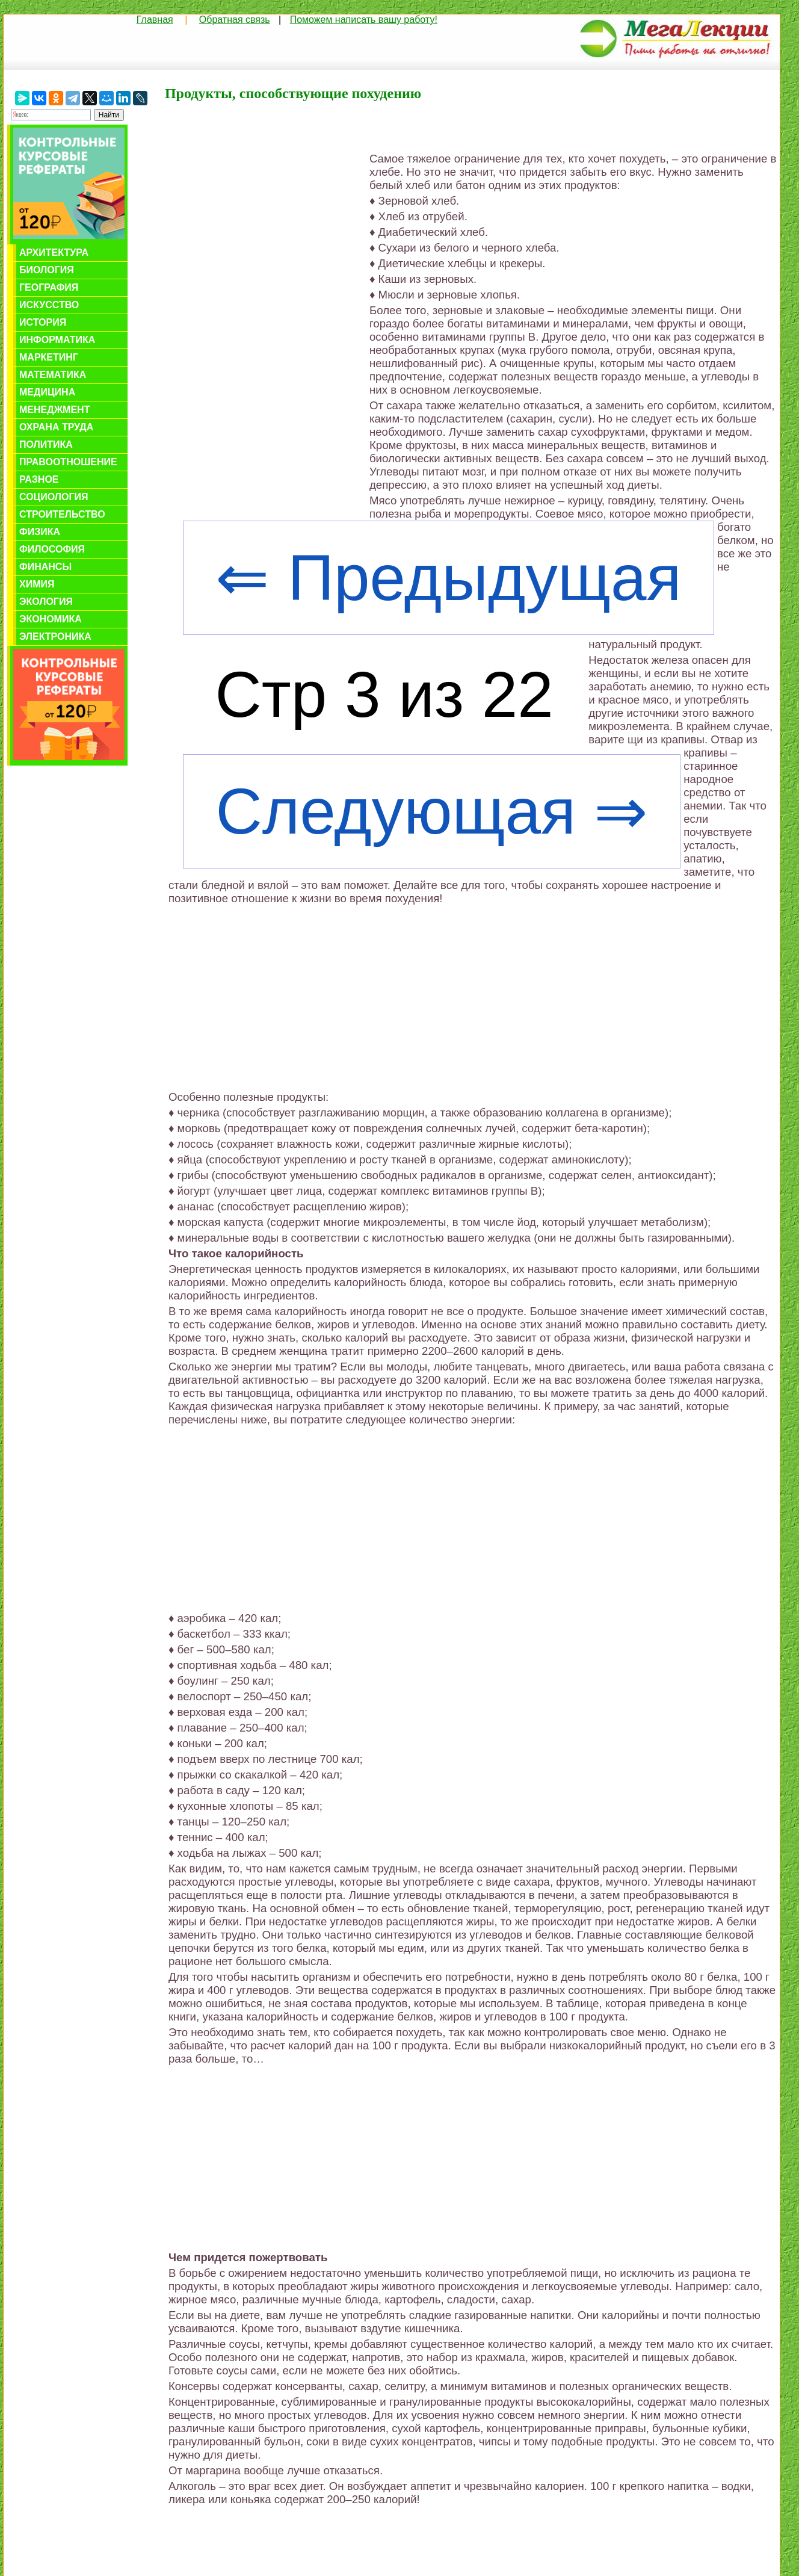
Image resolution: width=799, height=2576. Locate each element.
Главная (155, 19)
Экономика (50, 619)
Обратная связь (234, 19)
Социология (53, 497)
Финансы (45, 567)
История (42, 322)
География (48, 287)
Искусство (49, 305)
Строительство (62, 514)
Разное (39, 479)
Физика (39, 532)
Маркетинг (48, 357)
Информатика (57, 340)
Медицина (47, 392)
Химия (37, 584)
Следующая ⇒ (431, 811)
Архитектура (53, 252)
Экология (46, 601)
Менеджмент (54, 409)
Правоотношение (68, 462)
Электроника (55, 636)
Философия (52, 549)
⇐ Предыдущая (448, 578)
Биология (46, 270)
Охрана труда (56, 427)
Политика (46, 444)
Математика (52, 375)
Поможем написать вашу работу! (363, 19)
